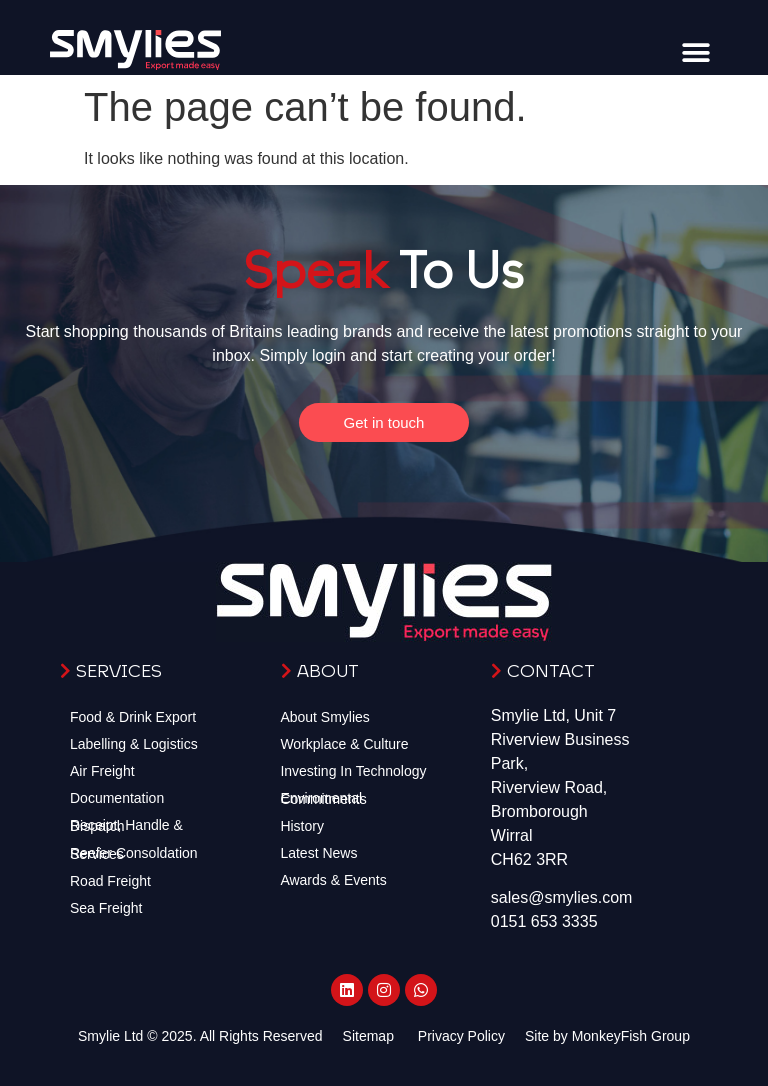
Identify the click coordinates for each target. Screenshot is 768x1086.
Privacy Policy (461, 1036)
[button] (695, 52)
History (302, 826)
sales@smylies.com (562, 897)
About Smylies (324, 717)
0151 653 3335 (544, 921)
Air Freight (102, 771)
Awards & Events (333, 880)
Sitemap (368, 1036)
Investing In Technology (353, 771)
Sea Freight (106, 908)
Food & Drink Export (133, 717)
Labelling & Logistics (134, 744)
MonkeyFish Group (631, 1036)
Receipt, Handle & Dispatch (126, 825)
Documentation (117, 798)
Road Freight (110, 881)
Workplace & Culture (344, 744)
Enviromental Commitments (323, 798)
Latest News (318, 853)
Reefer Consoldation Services (134, 853)
